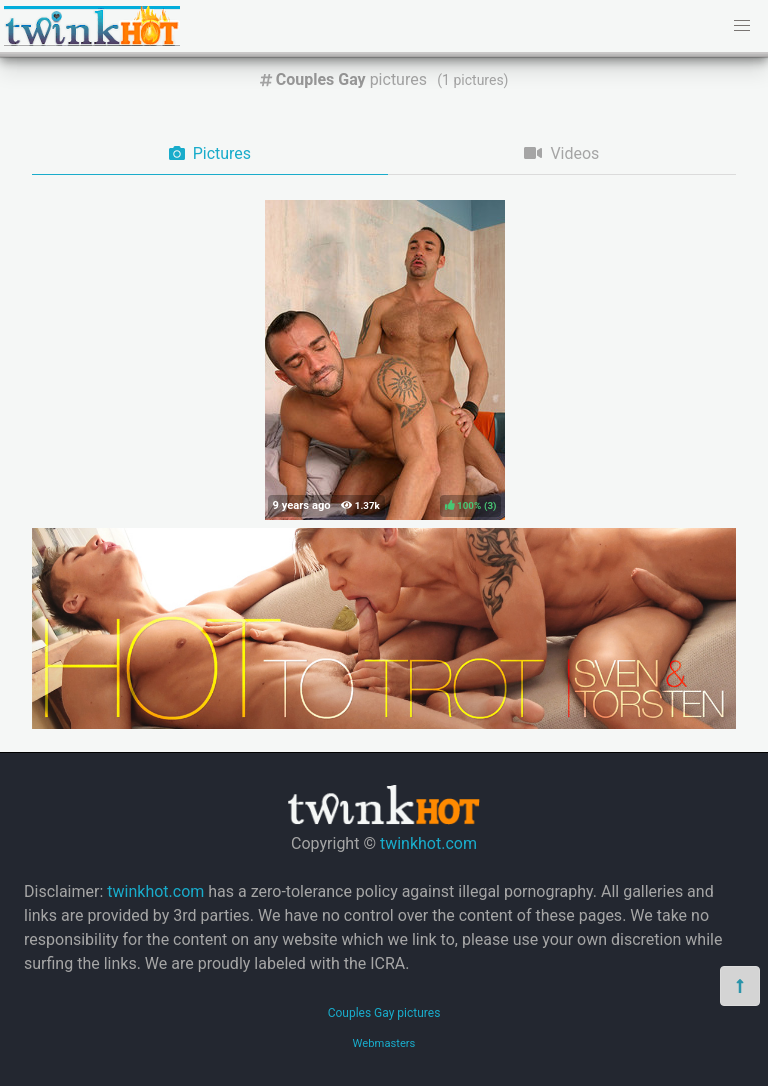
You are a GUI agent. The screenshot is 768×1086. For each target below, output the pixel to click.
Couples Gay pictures (384, 1013)
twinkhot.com (428, 843)
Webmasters (384, 1043)
